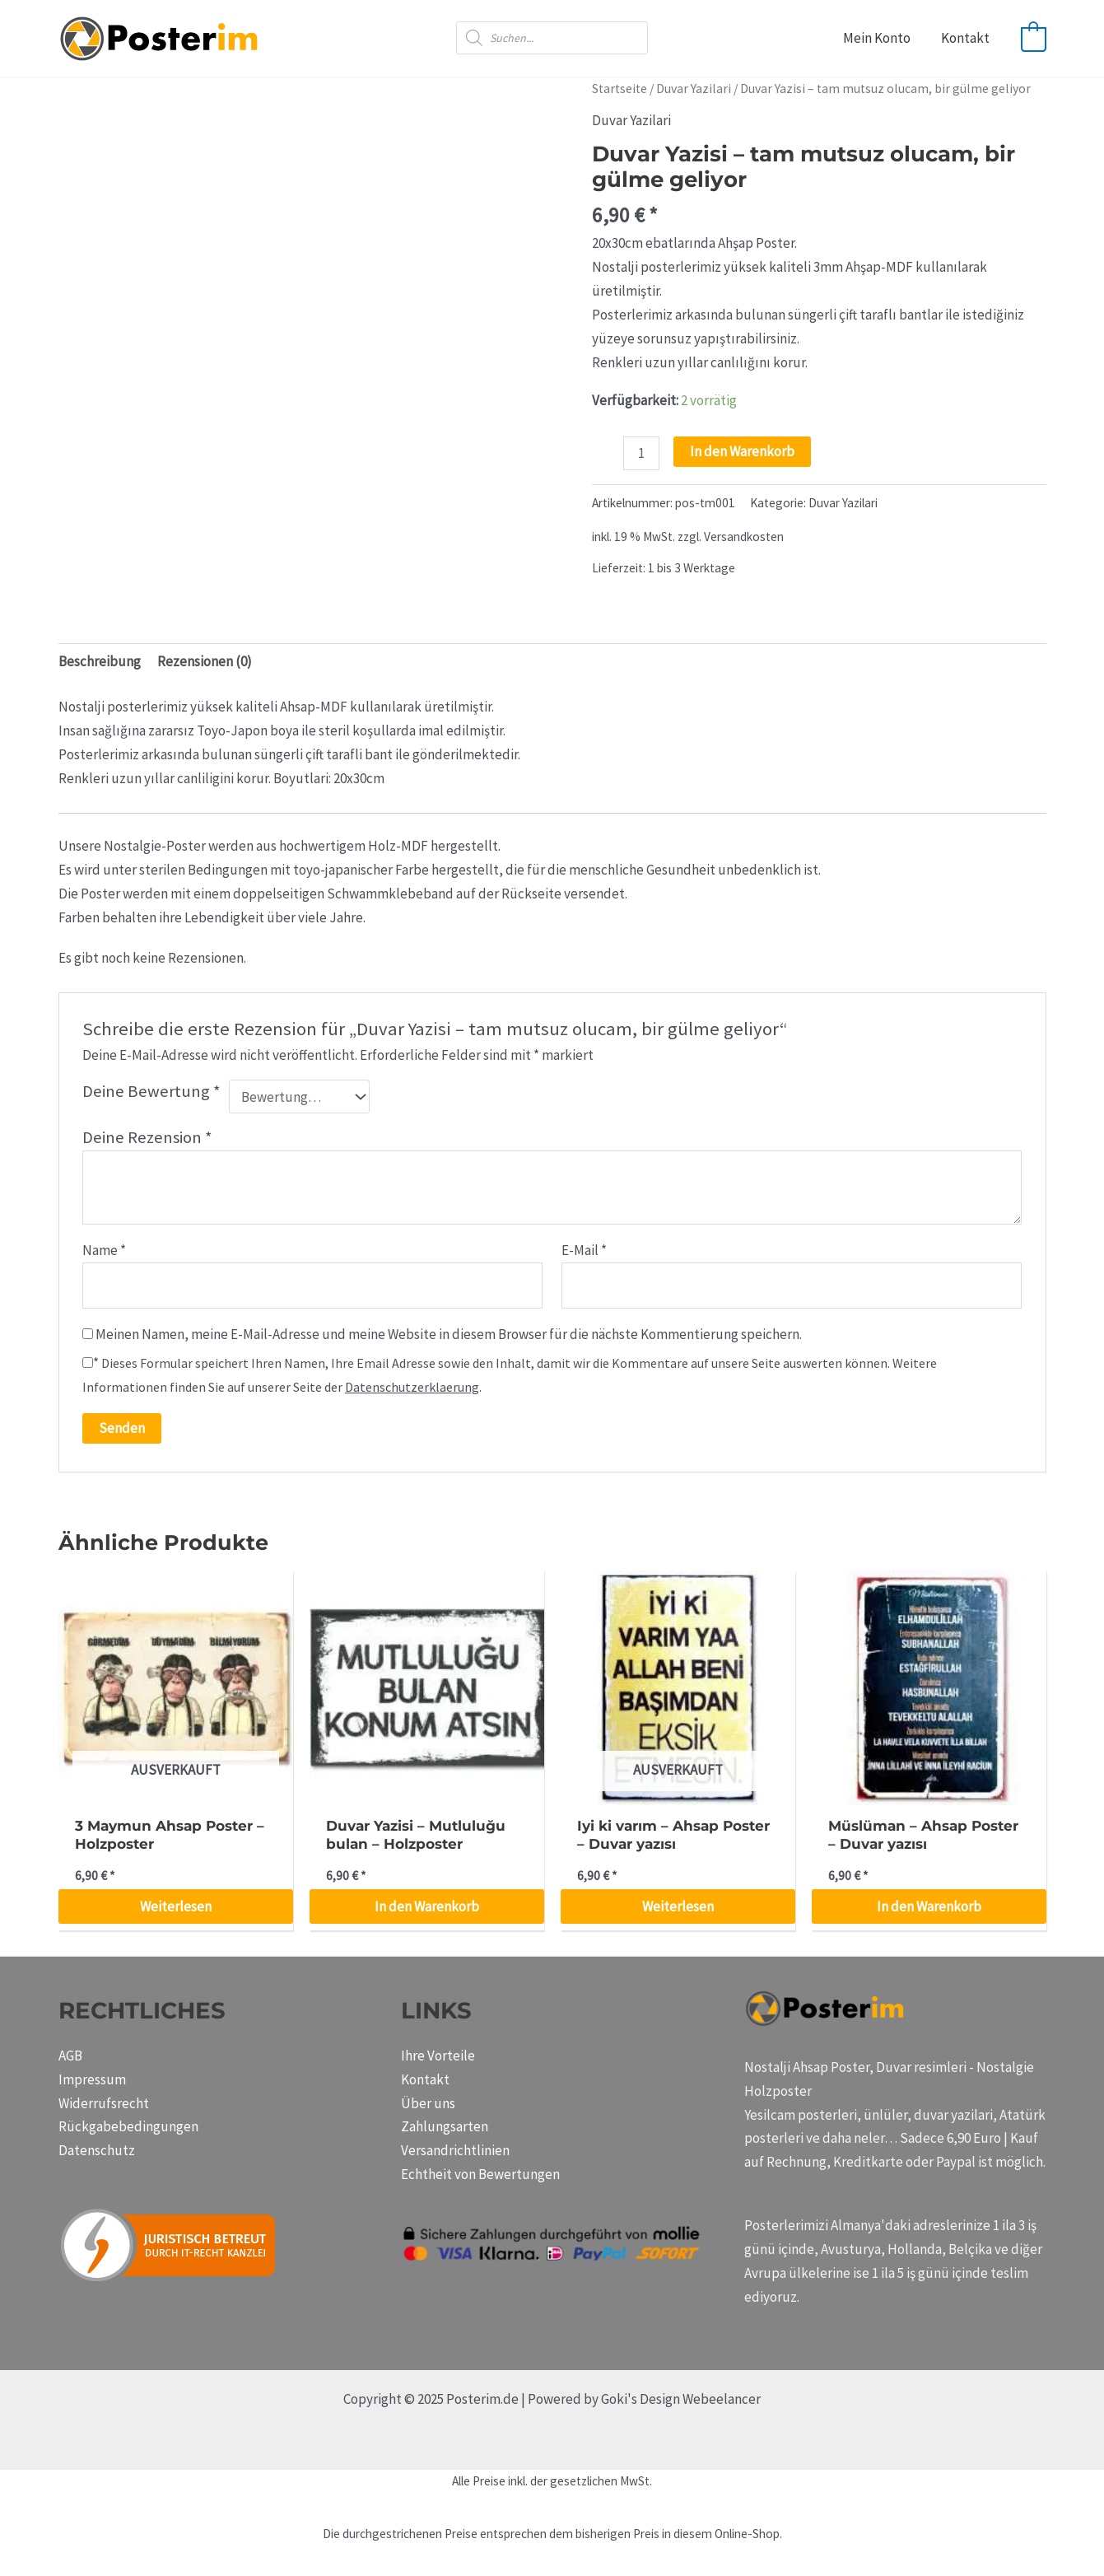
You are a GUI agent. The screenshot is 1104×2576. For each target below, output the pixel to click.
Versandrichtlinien (455, 2150)
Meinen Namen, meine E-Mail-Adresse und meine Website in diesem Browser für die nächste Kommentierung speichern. (448, 1334)
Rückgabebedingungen (128, 2126)
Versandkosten (744, 536)
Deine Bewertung (151, 1091)
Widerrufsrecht (103, 2103)
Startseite (619, 88)
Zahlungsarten (444, 2126)
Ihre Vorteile (438, 2055)
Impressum (92, 2079)
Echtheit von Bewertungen (480, 2174)
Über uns (428, 2103)
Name (104, 1250)
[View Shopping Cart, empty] (1033, 38)
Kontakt (966, 38)
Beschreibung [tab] (99, 661)
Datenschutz (96, 2150)
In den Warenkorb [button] (427, 1906)
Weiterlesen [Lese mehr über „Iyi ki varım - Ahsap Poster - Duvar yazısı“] (678, 1906)
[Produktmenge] (641, 453)
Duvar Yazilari (693, 88)
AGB (70, 2055)
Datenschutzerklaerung (412, 1387)
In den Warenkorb (742, 451)
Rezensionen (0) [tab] (204, 661)
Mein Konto (880, 38)
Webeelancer (721, 2399)
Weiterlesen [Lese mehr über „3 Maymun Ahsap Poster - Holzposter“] (176, 1906)
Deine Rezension (147, 1137)
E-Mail (584, 1250)
